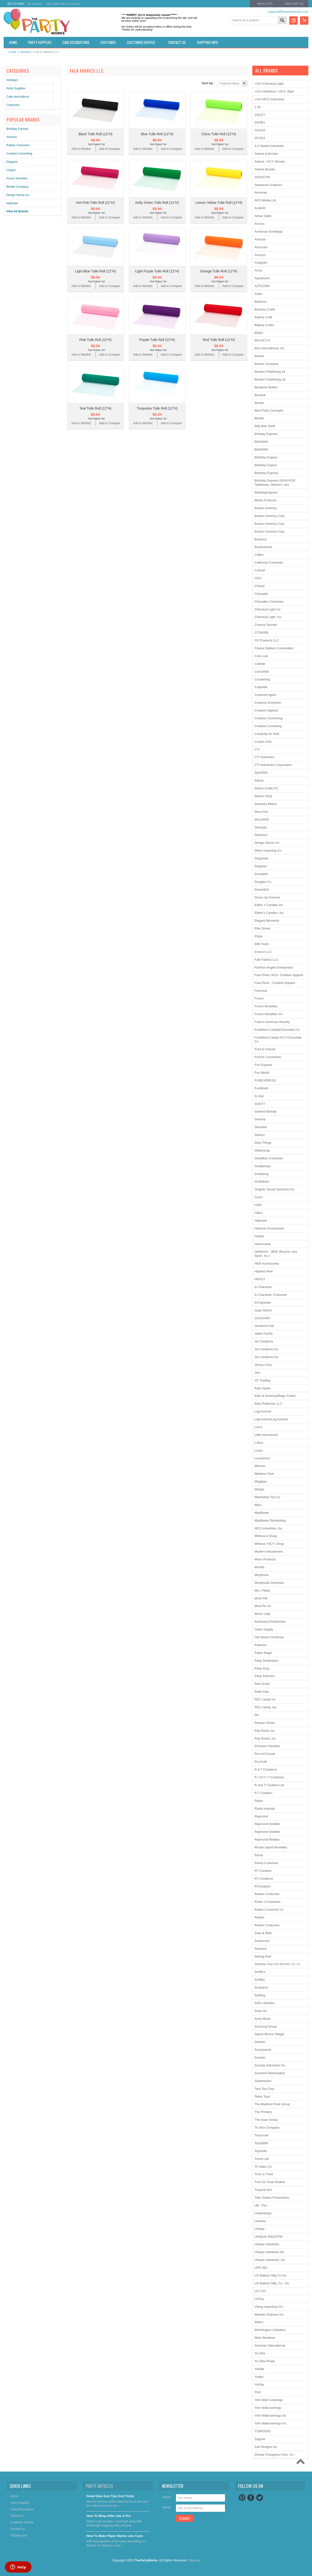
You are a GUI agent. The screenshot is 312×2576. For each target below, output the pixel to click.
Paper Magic (263, 1653)
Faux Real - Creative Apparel (274, 983)
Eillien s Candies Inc (268, 905)
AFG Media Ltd (265, 200)
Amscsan (260, 247)
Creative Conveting (268, 726)
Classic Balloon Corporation (273, 648)
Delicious (260, 835)
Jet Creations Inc (266, 1349)
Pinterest (242, 2497)
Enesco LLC (263, 952)
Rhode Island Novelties (270, 1847)
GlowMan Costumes (268, 1158)
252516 (259, 130)
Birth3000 (261, 441)
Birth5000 (261, 449)
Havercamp (262, 1244)
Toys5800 (261, 2143)
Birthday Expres (265, 465)
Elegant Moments (266, 920)
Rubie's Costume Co (268, 1909)
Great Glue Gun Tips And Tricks (110, 2496)
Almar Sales (263, 216)
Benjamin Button (266, 387)
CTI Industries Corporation (273, 765)
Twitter (259, 2497)
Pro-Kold (260, 1761)
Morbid (259, 1567)
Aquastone (262, 278)
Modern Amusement (268, 1551)
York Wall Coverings (268, 2400)
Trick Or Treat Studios (269, 2182)
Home (13, 52)
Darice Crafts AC (266, 788)
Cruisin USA (263, 741)
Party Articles (99, 2486)
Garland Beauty (265, 1111)
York (257, 2392)
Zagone (259, 2439)
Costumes (13, 105)
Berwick (260, 395)
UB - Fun (260, 2205)
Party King (261, 1668)
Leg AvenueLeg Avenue (271, 1419)
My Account (35, 3)
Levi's (258, 1427)
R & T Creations (265, 1769)
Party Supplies (15, 88)
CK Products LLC (266, 640)
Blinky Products (265, 500)
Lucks (258, 1450)
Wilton (258, 2322)
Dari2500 (260, 772)
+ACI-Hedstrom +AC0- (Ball (273, 91)
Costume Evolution (267, 702)
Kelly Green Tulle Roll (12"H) (157, 203)
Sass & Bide (263, 1933)
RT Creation (263, 1871)
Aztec (258, 294)
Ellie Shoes (262, 928)
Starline (259, 2042)
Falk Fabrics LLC (266, 959)
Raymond (261, 1816)
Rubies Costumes (17, 145)
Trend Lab (261, 2159)
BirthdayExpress (266, 492)
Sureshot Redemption (269, 2073)
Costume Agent (265, 695)
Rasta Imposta (264, 1808)
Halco (258, 1213)
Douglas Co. (263, 882)
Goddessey (262, 1166)
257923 (259, 138)
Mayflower (261, 1513)
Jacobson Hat (264, 1326)
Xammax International (269, 2345)
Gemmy (260, 1119)
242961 (259, 122)
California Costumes (268, 562)
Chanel (259, 586)
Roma (258, 1855)
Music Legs (262, 1614)
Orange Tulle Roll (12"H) (218, 271)
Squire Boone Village (269, 2034)
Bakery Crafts (264, 325)
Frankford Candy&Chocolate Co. (277, 1029)
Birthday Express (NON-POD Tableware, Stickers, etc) (274, 482)
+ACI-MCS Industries (269, 99)
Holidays (12, 80)
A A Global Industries (269, 146)
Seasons (260, 1948)
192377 (259, 115)
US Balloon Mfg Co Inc (270, 2275)
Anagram (260, 262)
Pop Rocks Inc (264, 1730)
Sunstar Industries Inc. (270, 2065)
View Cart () (294, 3)
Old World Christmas (269, 1637)
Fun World (261, 1072)
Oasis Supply (263, 1629)
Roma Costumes (266, 1863)
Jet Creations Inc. (266, 1357)
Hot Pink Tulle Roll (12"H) (95, 203)
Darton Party (263, 796)
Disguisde (261, 858)
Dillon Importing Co (268, 850)
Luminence (262, 1458)
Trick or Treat (263, 2174)
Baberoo (260, 301)
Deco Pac (261, 812)
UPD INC (260, 2267)
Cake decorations (17, 96)
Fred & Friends (264, 1049)
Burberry (260, 539)
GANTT (259, 1104)
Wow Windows (264, 2337)
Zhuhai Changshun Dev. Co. (274, 2454)
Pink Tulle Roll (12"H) (95, 340)
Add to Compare (109, 149)
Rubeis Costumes (267, 1894)
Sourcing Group (265, 2026)
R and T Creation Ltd (269, 1785)
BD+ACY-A (262, 340)
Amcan (259, 224)
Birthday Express (17, 129)
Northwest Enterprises (270, 1621)
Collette (259, 664)
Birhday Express (266, 434)
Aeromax (260, 192)
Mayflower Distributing (270, 1520)
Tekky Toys (262, 2096)
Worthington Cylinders (270, 2330)
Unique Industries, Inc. (270, 2260)
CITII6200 (261, 632)
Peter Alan (261, 1691)
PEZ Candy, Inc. (265, 1707)
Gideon (259, 1135)
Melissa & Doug (265, 1536)
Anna (258, 270)
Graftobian (261, 1181)
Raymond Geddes (267, 1824)
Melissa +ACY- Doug (269, 1544)
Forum (259, 998)
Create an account (69, 3)
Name (167, 2497)
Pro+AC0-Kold (264, 1754)
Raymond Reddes (267, 1839)
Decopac (260, 827)
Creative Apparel (266, 710)
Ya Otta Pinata (264, 2361)
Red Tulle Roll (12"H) (219, 340)
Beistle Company (17, 186)
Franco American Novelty (272, 1022)
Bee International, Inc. (269, 348)
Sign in (50, 3)
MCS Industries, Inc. (268, 1528)
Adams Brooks (264, 169)
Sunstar (259, 2057)
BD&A (258, 333)
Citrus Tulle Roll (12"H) (219, 134)
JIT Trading (262, 1380)
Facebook (250, 2497)
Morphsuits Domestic (269, 1583)
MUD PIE (261, 1598)
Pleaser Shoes (264, 1723)
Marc (258, 1505)
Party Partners (264, 1676)
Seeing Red (262, 1956)
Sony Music (262, 2018)
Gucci (258, 1197)
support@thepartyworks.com (288, 11)
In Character (263, 1287)
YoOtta (259, 2384)
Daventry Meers (265, 804)
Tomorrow (261, 2135)
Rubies (259, 1917)
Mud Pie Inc (262, 1606)
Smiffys (259, 1979)
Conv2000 (261, 671)
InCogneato (262, 1302)
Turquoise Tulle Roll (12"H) (157, 408)
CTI (257, 749)
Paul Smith (262, 1684)
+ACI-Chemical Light (269, 83)
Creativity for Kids (266, 734)
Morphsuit (261, 1575)
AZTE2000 (262, 286)
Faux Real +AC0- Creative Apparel (278, 975)
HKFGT (259, 1279)
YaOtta (259, 2369)
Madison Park (264, 1473)
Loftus (258, 1442)
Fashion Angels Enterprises (273, 967)
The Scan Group (266, 2120)
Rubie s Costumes (267, 1902)
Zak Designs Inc (265, 2447)
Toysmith (260, 2151)
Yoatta (258, 2377)
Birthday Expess (265, 457)
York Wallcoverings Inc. (270, 2423)
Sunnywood (262, 2049)
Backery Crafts (264, 309)
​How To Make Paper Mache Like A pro (114, 2536)
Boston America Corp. (269, 516)
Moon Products (265, 1559)
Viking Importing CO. (269, 2306)
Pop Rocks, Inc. (265, 1738)
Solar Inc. (261, 2011)
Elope (258, 936)
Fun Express (263, 1065)
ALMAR (259, 208)
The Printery (263, 2112)
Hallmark (12, 203)
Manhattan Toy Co (267, 1497)
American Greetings (268, 231)
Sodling (259, 1995)
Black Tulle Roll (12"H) (95, 134)
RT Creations (263, 1878)
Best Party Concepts (268, 410)
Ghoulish (260, 1127)
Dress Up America (267, 897)
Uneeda (260, 2221)
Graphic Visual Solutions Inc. (274, 1189)
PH (256, 1715)
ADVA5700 (262, 177)
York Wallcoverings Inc (270, 2415)
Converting (262, 679)
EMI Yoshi (261, 944)
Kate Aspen (262, 1388)
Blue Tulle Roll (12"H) (157, 134)
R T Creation (263, 1793)
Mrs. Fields (262, 1590)
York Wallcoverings (267, 2408)
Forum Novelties (17, 178)
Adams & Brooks (266, 153)
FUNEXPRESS (265, 1080)
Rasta (258, 1801)
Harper (259, 1236)
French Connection (267, 1057)
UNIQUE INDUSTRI (268, 2236)
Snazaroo (261, 1987)
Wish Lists (264, 3)
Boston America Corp (269, 524)
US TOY (260, 2291)
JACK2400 (262, 1318)
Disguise (12, 162)
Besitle (259, 403)
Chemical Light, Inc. (268, 617)
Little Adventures (266, 1435)
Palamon (260, 1645)
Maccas (259, 1466)
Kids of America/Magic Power (275, 1396)
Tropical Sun (263, 2190)
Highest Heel (263, 1271)
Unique (11, 170)
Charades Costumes (268, 601)
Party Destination (266, 1660)
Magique (260, 1481)
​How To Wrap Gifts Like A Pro (108, 2516)
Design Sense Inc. (18, 195)
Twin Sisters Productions (271, 2197)
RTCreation (262, 1886)
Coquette (260, 687)
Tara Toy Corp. (264, 2089)
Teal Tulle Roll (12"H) (95, 408)
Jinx (257, 1372)
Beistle (259, 356)
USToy (259, 2299)
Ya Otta (259, 2353)
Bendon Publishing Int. (270, 379)
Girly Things (262, 1142)
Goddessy (261, 1174)
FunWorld (261, 1088)
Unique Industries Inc (269, 2252)
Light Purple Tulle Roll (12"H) (157, 271)
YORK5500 (262, 2431)
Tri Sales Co (263, 2166)
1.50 (257, 107)
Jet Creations (263, 1341)
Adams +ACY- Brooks (269, 161)
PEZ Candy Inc (265, 1699)
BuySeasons (263, 547)
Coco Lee (261, 656)
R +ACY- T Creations (269, 1777)
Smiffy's (259, 1972)
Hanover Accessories (269, 1228)
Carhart (259, 570)
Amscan (11, 137)
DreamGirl (261, 889)
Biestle (259, 418)
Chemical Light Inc (267, 609)
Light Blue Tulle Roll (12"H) (95, 271)
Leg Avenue (262, 1411)
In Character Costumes (270, 1295)
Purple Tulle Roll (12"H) (157, 340)
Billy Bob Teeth (264, 426)
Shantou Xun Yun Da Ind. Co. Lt (277, 1964)
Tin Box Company (267, 2127)
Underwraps (263, 2213)
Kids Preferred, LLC (268, 1403)
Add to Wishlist (81, 149)
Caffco (258, 554)
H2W (258, 1205)
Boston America (265, 508)
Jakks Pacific (263, 1333)
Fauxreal (260, 990)
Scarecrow (261, 1941)
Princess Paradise (267, 1746)
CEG (257, 578)
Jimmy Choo (263, 1365)
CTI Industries (264, 757)
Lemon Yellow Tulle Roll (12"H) (218, 203)
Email (167, 2507)
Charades (261, 594)
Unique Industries (266, 2244)
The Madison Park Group (272, 2104)
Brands (25, 52)
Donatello (261, 874)
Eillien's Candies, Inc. (269, 913)
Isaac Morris (263, 1310)
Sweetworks (263, 2081)
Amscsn (260, 255)
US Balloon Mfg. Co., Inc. (272, 2283)
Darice (259, 780)
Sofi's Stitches (264, 2003)
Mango (259, 1489)
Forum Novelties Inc (268, 1014)
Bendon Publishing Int (269, 371)
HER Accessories (266, 1263)
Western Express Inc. (269, 2314)
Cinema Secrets (265, 625)
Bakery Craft (263, 317)
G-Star (259, 1096)
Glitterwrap (262, 1150)
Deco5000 (261, 819)
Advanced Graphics (268, 185)
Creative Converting (19, 153)
